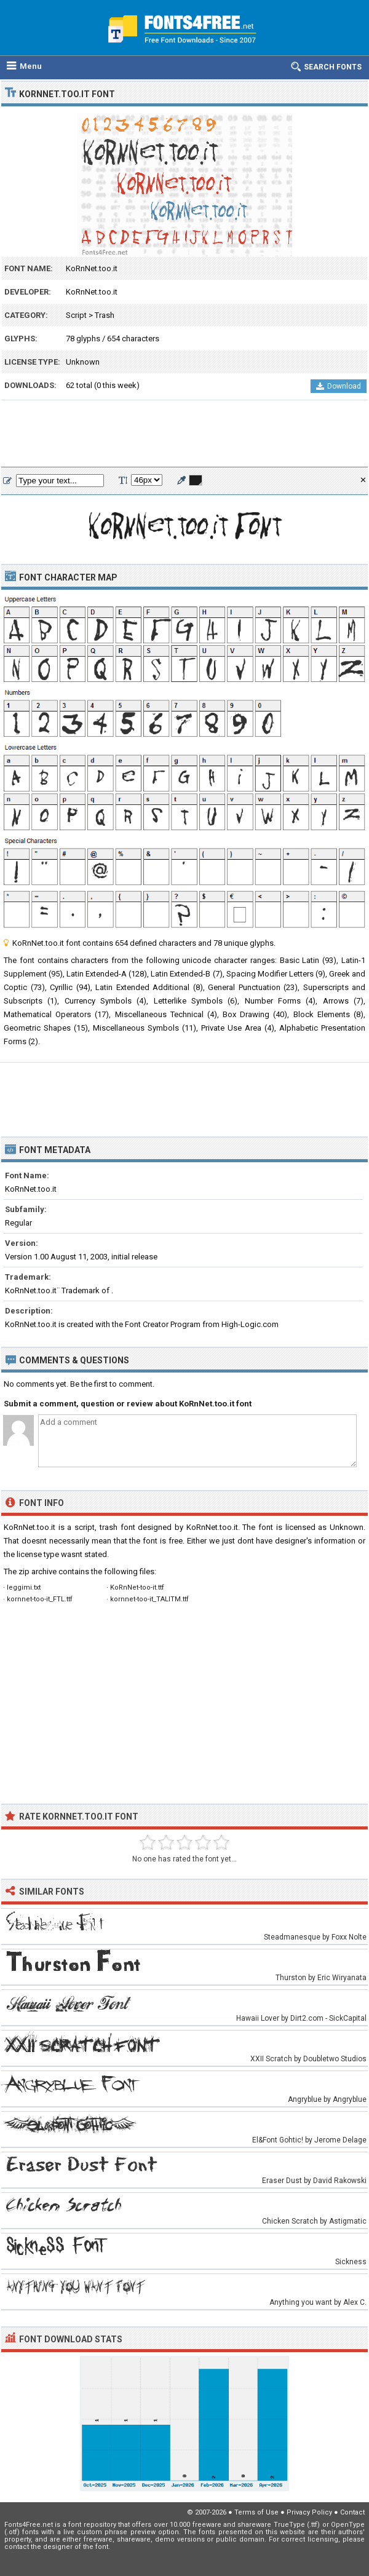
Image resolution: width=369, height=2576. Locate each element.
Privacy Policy (309, 2512)
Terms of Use (256, 2512)
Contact (352, 2512)
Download (338, 386)
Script (76, 315)
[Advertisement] (184, 434)
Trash (104, 315)
